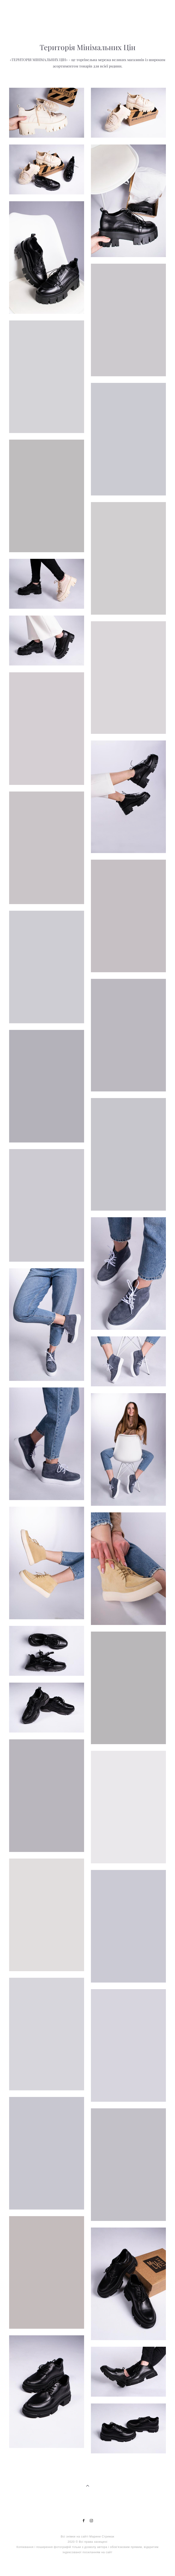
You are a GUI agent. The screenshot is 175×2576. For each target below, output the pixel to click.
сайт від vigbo (87, 2565)
